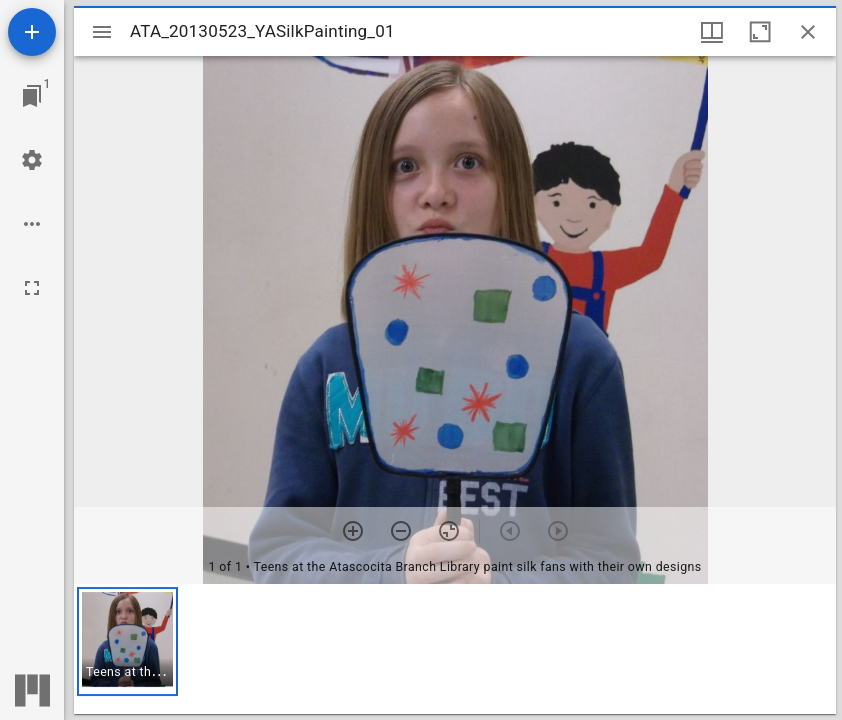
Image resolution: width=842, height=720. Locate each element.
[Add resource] (32, 32)
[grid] (455, 649)
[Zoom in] (353, 531)
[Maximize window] (760, 32)
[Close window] (808, 32)
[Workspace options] (32, 224)
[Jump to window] (32, 96)
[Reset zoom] (449, 531)
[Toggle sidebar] (102, 32)
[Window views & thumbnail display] (712, 32)
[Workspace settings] (32, 160)
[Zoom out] (401, 531)
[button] (127, 641)
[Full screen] (32, 288)
